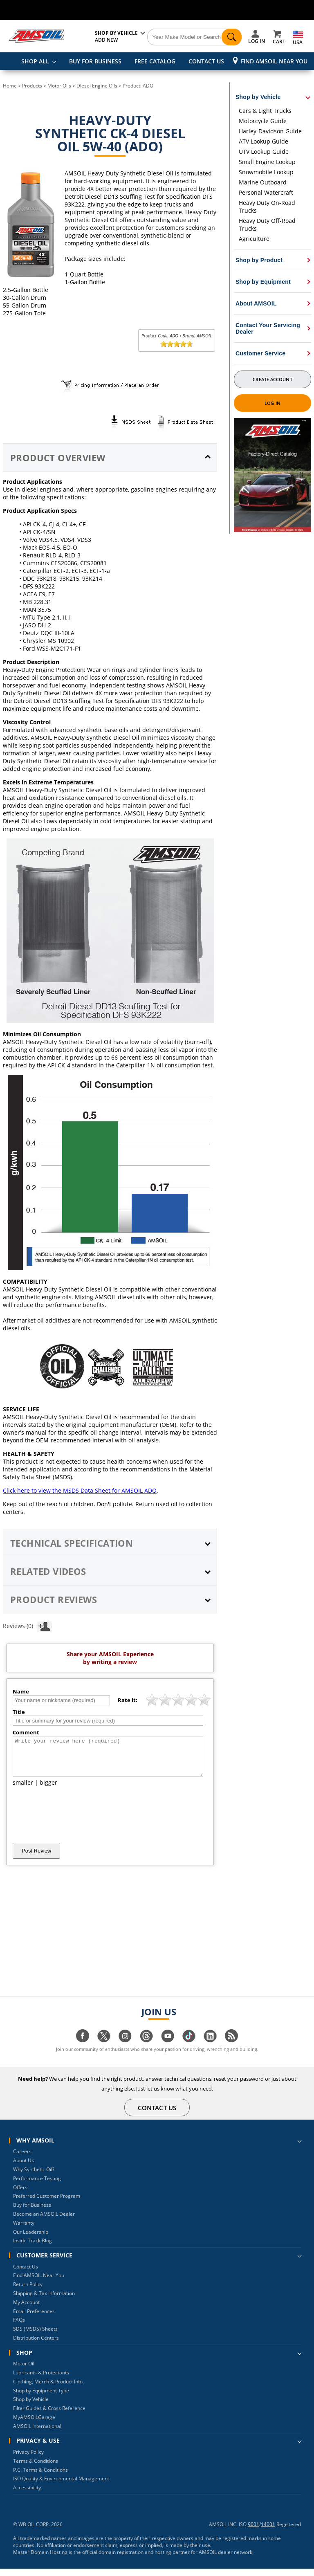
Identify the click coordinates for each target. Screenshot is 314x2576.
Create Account (272, 379)
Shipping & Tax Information (44, 2300)
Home (10, 85)
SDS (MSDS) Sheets (35, 2336)
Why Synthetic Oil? (33, 2176)
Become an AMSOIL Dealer (44, 2221)
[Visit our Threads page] (146, 2047)
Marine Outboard (263, 182)
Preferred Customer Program (46, 2203)
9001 (253, 2531)
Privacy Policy (28, 2459)
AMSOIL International (37, 2433)
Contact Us (25, 2274)
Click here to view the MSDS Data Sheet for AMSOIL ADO (80, 1490)
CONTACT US (206, 61)
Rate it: (127, 1700)
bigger (48, 1790)
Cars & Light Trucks (265, 111)
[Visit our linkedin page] (210, 2047)
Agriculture (254, 239)
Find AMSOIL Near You (274, 61)
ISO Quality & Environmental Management (61, 2485)
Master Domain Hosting (40, 2559)
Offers (20, 2194)
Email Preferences (34, 2318)
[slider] (176, 344)
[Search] (194, 37)
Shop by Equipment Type (41, 2397)
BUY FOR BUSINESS (95, 61)
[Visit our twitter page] (103, 2047)
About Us (23, 2167)
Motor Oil (23, 2370)
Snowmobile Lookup (266, 172)
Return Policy (28, 2291)
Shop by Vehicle (31, 2406)
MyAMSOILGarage (34, 2424)
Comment (26, 1732)
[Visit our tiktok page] (188, 2047)
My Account (26, 2309)
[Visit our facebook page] (82, 2047)
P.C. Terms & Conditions (40, 2477)
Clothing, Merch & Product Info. (48, 2388)
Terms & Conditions (35, 2468)
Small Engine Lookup (267, 162)
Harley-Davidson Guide (270, 131)
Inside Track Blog (32, 2247)
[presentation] (75, 1822)
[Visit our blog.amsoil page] (231, 2047)
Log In (272, 403)
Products (32, 85)
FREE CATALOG (155, 61)
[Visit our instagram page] (125, 2047)
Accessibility (27, 2494)
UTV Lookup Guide (264, 151)
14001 (268, 2531)
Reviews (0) (27, 1626)
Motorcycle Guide (263, 121)
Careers (22, 2158)
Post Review (36, 1858)
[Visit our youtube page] (167, 2047)
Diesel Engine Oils (96, 85)
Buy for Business (32, 2212)
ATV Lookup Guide (263, 141)
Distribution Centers (36, 2345)
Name (21, 1691)
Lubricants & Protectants (41, 2379)
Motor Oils (59, 85)
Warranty (23, 2230)
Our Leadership (30, 2239)
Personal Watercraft (266, 192)
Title (19, 1712)
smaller (23, 1790)
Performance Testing (37, 2185)
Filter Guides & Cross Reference (49, 2415)
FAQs (19, 2327)
